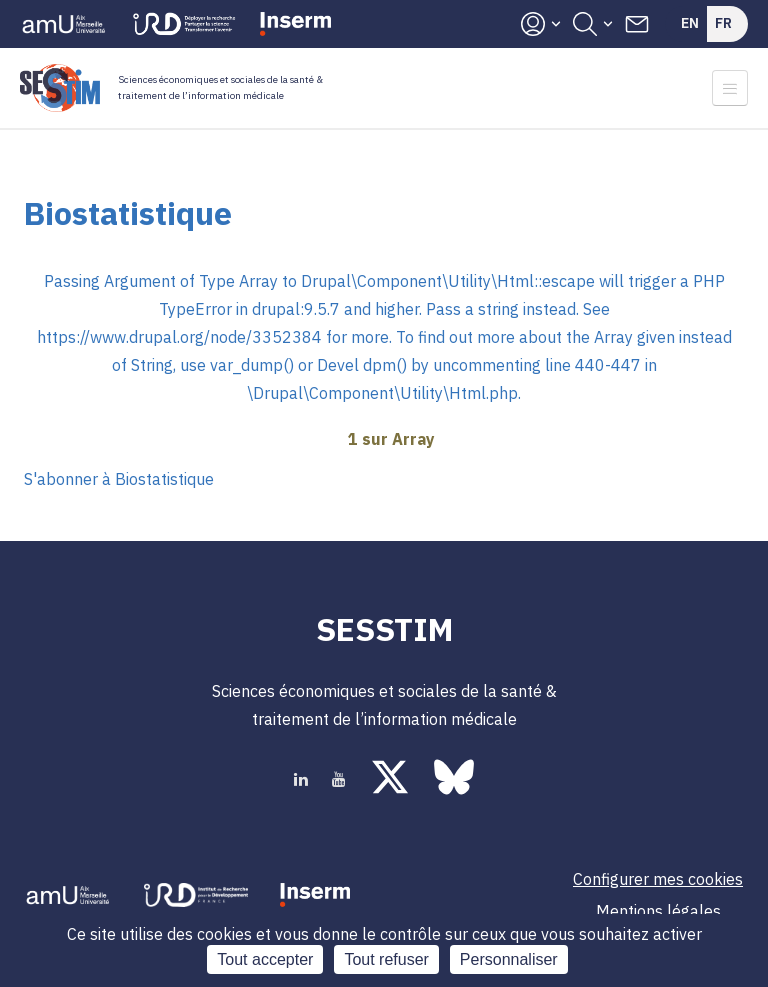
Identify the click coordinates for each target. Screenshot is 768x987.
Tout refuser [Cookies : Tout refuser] (386, 959)
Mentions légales (658, 911)
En (690, 23)
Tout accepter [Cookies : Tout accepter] (265, 959)
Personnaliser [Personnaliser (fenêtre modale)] (509, 959)
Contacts (637, 24)
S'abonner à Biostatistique (119, 479)
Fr (723, 23)
